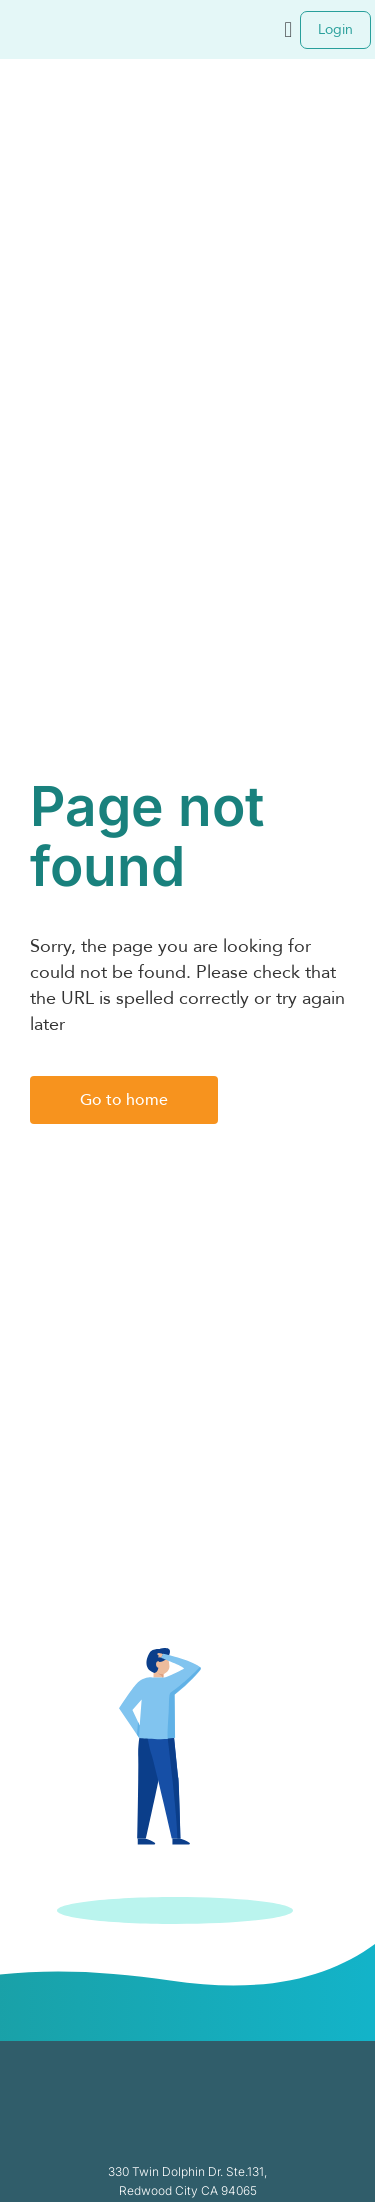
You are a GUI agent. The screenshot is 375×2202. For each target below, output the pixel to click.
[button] (288, 29)
